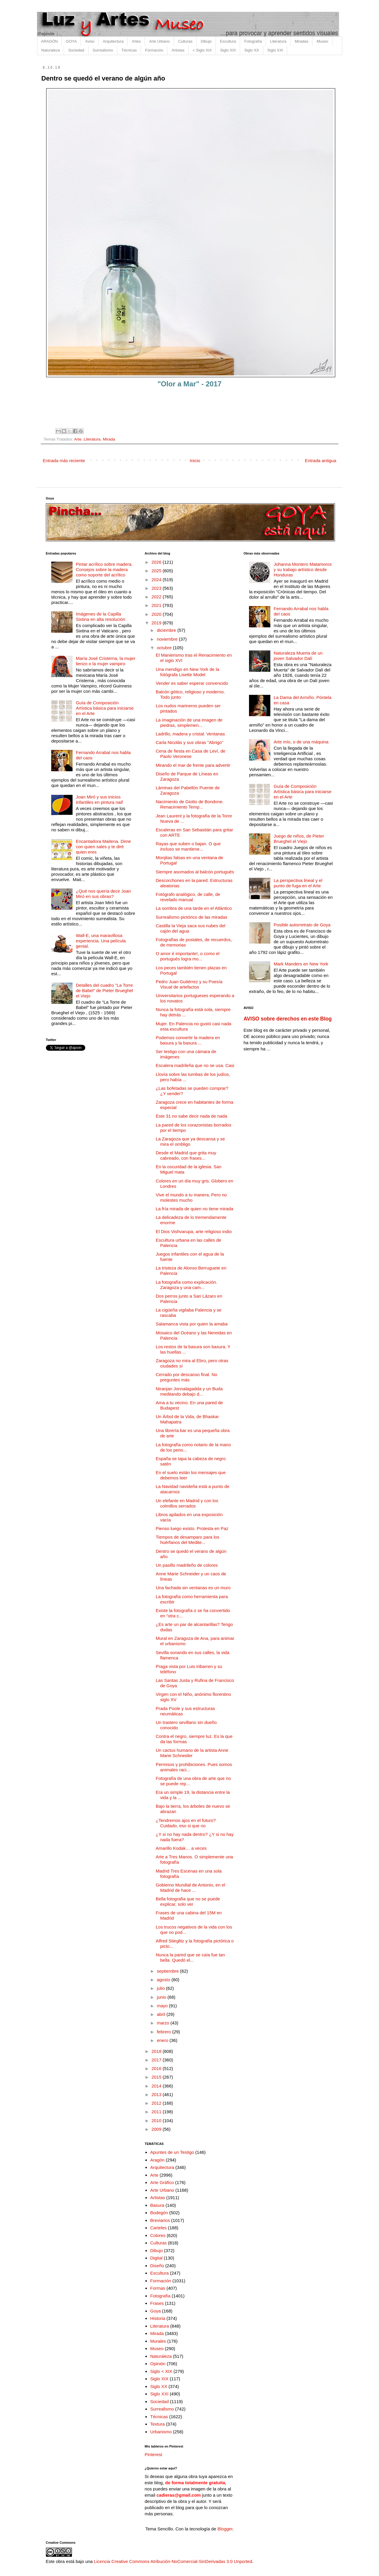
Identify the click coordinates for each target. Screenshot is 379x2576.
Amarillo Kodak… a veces (181, 1848)
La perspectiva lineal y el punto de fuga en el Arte (298, 883)
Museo (322, 41)
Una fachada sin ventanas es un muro (193, 1587)
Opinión (158, 2363)
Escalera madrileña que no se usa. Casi (195, 1065)
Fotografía (253, 41)
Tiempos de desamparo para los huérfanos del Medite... (187, 1539)
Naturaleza (50, 50)
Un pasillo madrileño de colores (187, 1565)
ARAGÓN (49, 41)
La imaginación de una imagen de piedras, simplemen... (189, 722)
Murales (158, 2341)
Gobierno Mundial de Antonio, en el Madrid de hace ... (190, 1887)
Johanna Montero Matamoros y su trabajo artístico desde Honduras (303, 569)
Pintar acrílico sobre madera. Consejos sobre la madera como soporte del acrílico (104, 569)
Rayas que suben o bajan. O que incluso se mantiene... (188, 846)
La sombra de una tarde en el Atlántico (194, 908)
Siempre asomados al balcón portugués (195, 871)
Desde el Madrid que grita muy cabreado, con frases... (186, 1155)
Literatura (278, 41)
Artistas (177, 50)
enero (163, 2040)
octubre (165, 647)
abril (162, 2014)
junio (162, 1997)
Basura (157, 2205)
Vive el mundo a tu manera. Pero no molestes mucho (191, 1197)
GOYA (71, 41)
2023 (157, 588)
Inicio (195, 460)
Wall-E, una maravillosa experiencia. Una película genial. (101, 941)
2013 (157, 2094)
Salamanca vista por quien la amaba (192, 1323)
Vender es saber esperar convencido (192, 683)
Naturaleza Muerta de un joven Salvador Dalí (298, 655)
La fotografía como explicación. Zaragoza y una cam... (186, 1285)
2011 (157, 2111)
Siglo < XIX (161, 2371)
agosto (164, 1979)
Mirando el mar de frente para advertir (193, 765)
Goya (155, 2310)
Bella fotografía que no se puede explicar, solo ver (188, 1901)
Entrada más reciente (64, 460)
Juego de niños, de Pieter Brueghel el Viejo (299, 838)
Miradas (301, 41)
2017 (157, 2059)
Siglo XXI (275, 50)
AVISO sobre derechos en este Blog (287, 1019)
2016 (157, 2068)
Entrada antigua (320, 460)
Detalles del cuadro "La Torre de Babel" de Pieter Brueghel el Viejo (104, 990)
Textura (157, 2423)
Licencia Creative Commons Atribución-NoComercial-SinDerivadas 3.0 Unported (173, 2561)
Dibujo (206, 41)
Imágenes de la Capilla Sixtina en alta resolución (100, 616)
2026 (157, 562)
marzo (164, 2022)
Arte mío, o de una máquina (301, 741)
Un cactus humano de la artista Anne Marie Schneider (192, 1753)
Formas (157, 2288)
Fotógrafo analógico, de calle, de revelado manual (188, 897)
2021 (157, 605)
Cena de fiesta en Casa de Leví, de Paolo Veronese (190, 753)
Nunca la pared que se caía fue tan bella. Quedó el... (190, 1957)
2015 (157, 2077)
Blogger (224, 2528)
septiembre (168, 1971)
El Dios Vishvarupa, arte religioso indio (194, 1231)
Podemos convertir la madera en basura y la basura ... (188, 1040)
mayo (163, 2005)
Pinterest (153, 2454)
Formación (154, 50)
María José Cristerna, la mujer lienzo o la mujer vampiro (105, 661)
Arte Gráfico (162, 2182)
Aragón (157, 2159)
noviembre (168, 639)
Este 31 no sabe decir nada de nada (191, 1116)
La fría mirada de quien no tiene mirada (194, 1208)
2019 (157, 622)
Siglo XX (251, 50)
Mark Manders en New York (301, 963)
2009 (157, 2129)
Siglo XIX (228, 50)
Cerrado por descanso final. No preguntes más (186, 1377)
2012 (157, 2103)
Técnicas (129, 50)
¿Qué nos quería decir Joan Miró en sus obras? (103, 893)
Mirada (109, 439)
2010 (157, 2120)
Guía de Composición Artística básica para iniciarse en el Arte (105, 708)
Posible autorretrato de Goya (302, 924)
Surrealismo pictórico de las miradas (191, 917)
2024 (157, 579)
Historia (157, 2318)
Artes (136, 41)
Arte (77, 439)
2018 (157, 2051)
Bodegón (159, 2212)
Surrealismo (103, 50)
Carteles (158, 2227)
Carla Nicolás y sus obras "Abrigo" (189, 742)
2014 (157, 2085)
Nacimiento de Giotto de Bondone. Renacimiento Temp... (190, 804)
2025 (157, 570)
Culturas (185, 41)
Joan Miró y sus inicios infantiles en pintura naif (99, 799)
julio (161, 1988)
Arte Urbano (159, 41)
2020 (157, 614)
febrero (164, 2031)
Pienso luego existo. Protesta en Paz (192, 1528)
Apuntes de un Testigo (172, 2152)
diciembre (167, 630)
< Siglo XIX (202, 50)
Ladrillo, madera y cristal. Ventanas (190, 733)
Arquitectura (113, 41)
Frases (157, 2303)
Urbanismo (161, 2431)
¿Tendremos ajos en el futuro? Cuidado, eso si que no (186, 1823)
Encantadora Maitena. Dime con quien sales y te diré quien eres (103, 846)
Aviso (89, 41)
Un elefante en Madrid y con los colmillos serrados (187, 1503)
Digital (156, 2257)
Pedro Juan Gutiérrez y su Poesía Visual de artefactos (189, 984)
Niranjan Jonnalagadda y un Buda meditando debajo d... (189, 1391)
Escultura (228, 41)
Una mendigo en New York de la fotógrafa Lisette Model (187, 672)
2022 (157, 596)
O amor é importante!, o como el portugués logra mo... (187, 956)
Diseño (157, 2265)
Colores (158, 2235)
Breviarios (160, 2220)
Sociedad (76, 50)
